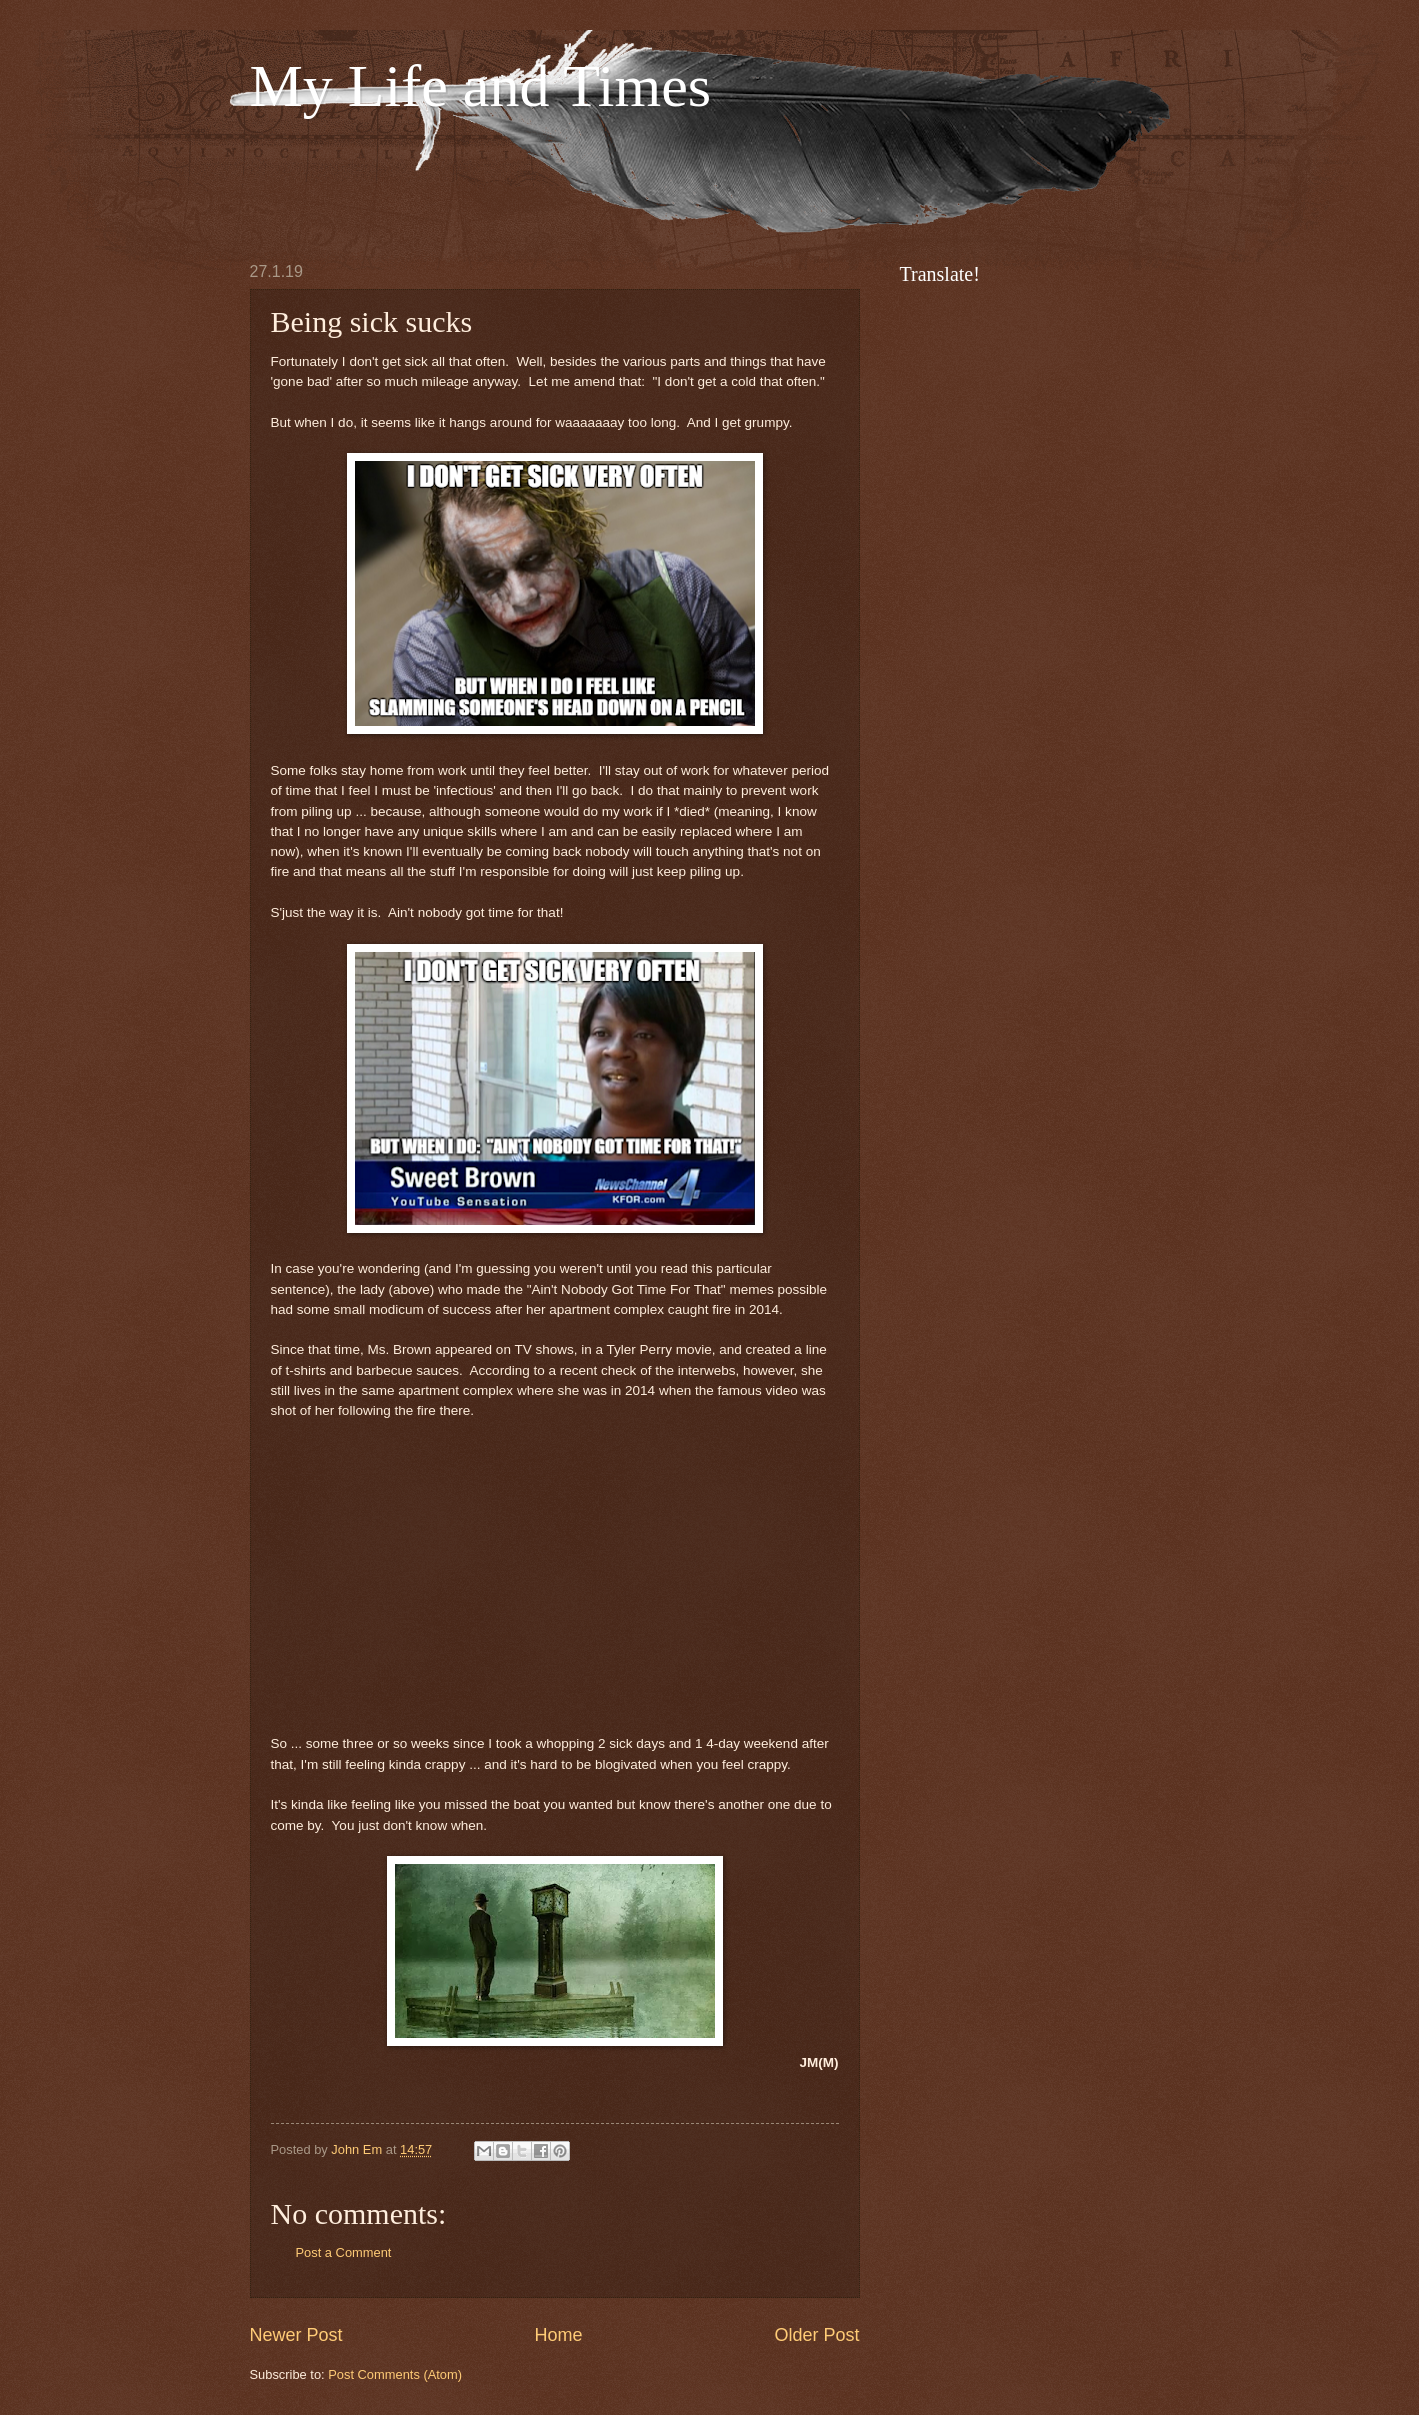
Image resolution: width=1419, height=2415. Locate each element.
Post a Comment (344, 2252)
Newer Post (296, 2335)
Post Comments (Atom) (395, 2374)
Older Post (816, 2335)
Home (558, 2335)
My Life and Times (481, 86)
